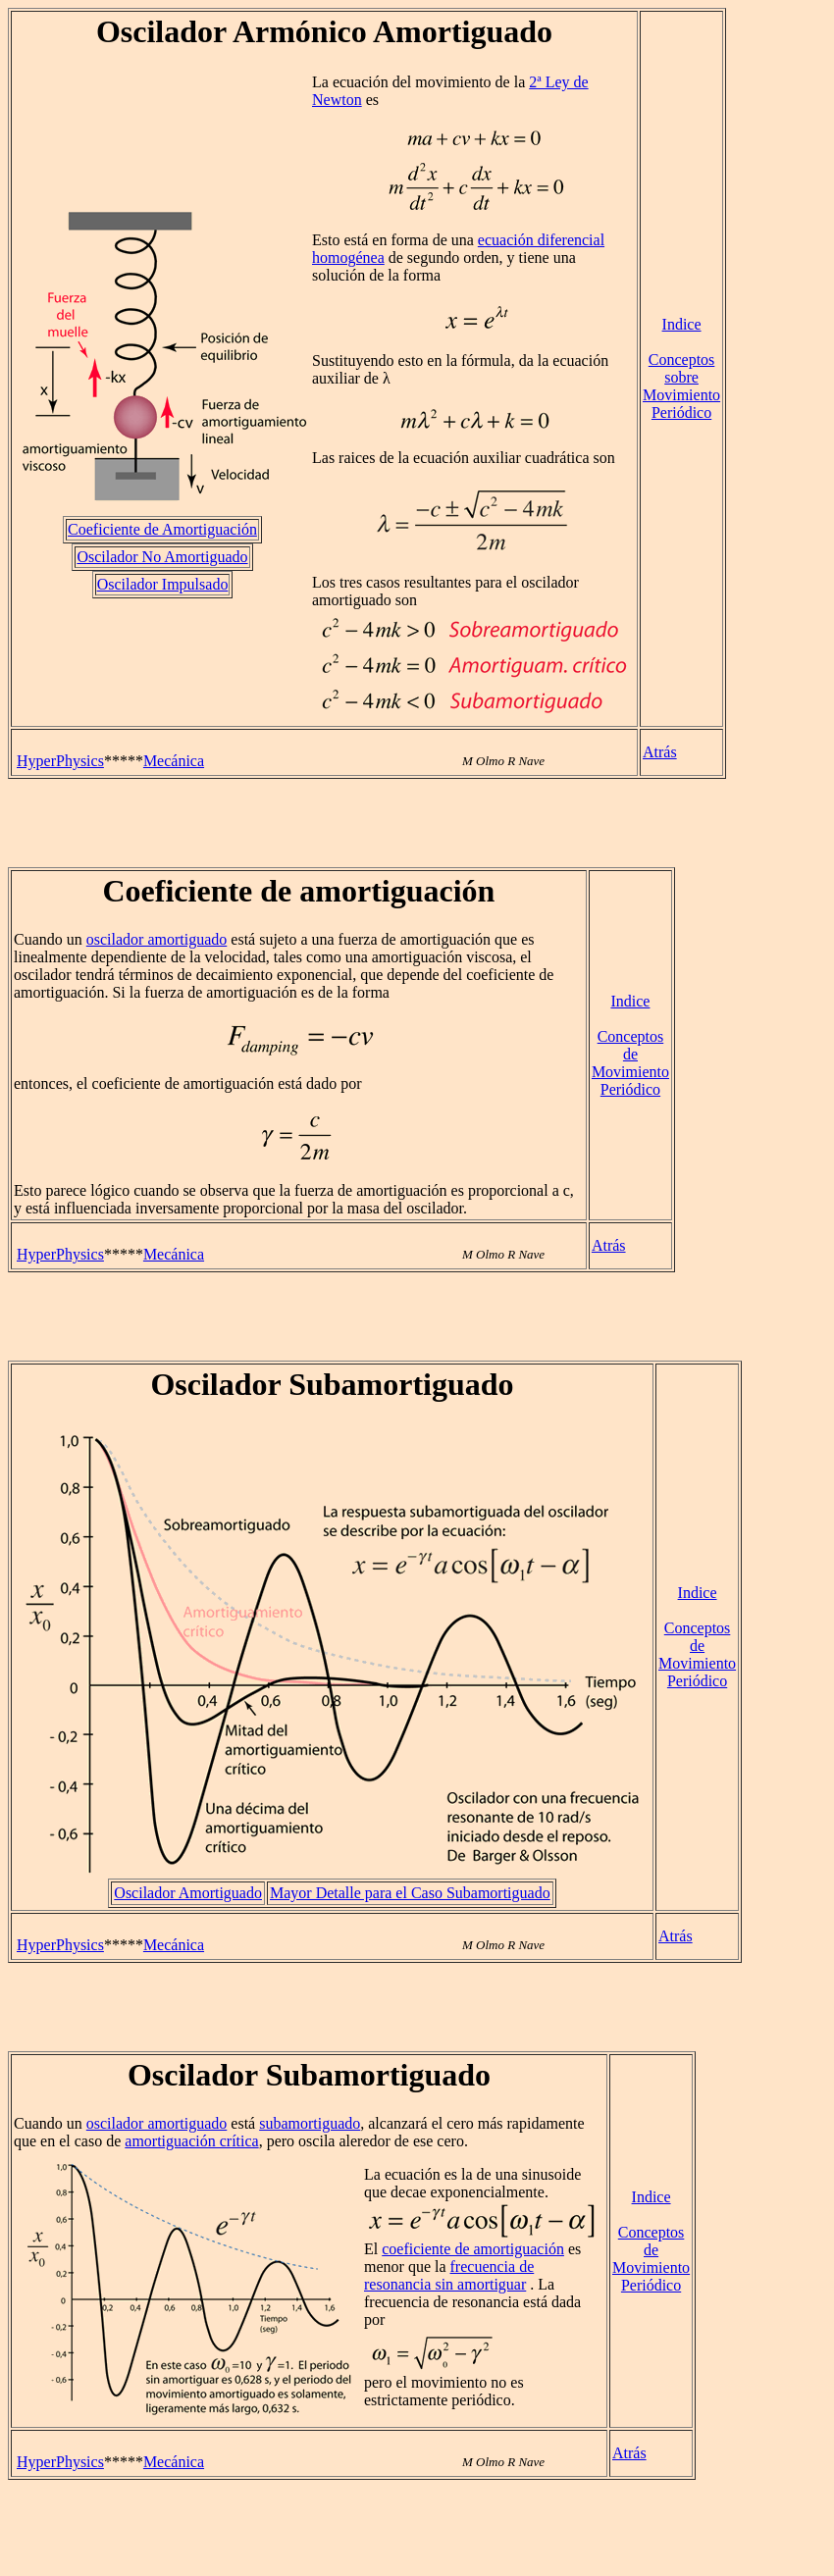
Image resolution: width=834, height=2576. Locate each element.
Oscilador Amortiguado (188, 1892)
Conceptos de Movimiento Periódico (630, 1063)
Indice (682, 324)
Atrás (660, 752)
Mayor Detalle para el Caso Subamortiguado (410, 1892)
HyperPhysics (60, 760)
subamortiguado (309, 2123)
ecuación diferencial (541, 240)
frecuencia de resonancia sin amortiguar (449, 2275)
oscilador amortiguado (157, 939)
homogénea (348, 257)
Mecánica (173, 760)
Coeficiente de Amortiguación (162, 529)
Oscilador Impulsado (163, 584)
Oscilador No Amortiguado (162, 556)
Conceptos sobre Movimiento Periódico (681, 386)
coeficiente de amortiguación (473, 2249)
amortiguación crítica (191, 2141)
